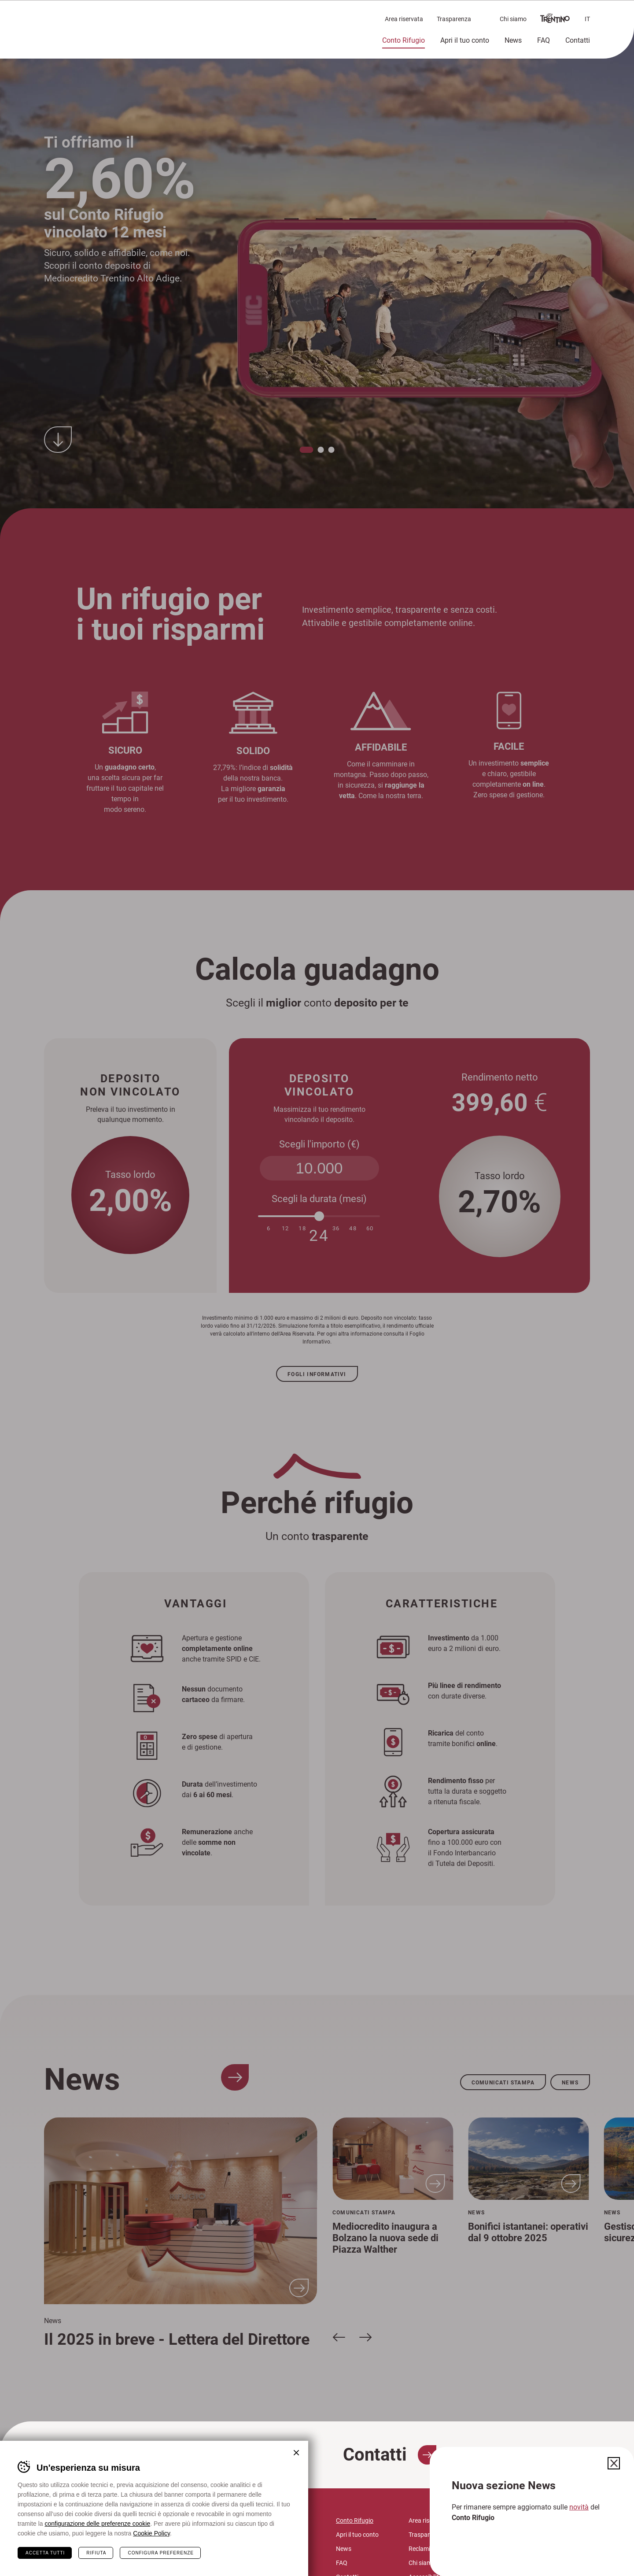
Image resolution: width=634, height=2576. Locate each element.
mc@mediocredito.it (191, 2551)
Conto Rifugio (403, 40)
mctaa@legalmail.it (197, 2562)
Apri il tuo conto (464, 40)
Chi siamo (513, 18)
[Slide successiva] (365, 2336)
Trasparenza (454, 18)
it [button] (587, 18)
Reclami (419, 2548)
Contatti (577, 40)
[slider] (319, 1216)
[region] (317, 274)
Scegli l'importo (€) (319, 1144)
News (513, 40)
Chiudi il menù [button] (612, 16)
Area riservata (404, 18)
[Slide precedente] (339, 2336)
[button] (306, 449)
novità (579, 2506)
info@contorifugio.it (191, 2541)
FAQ (543, 40)
